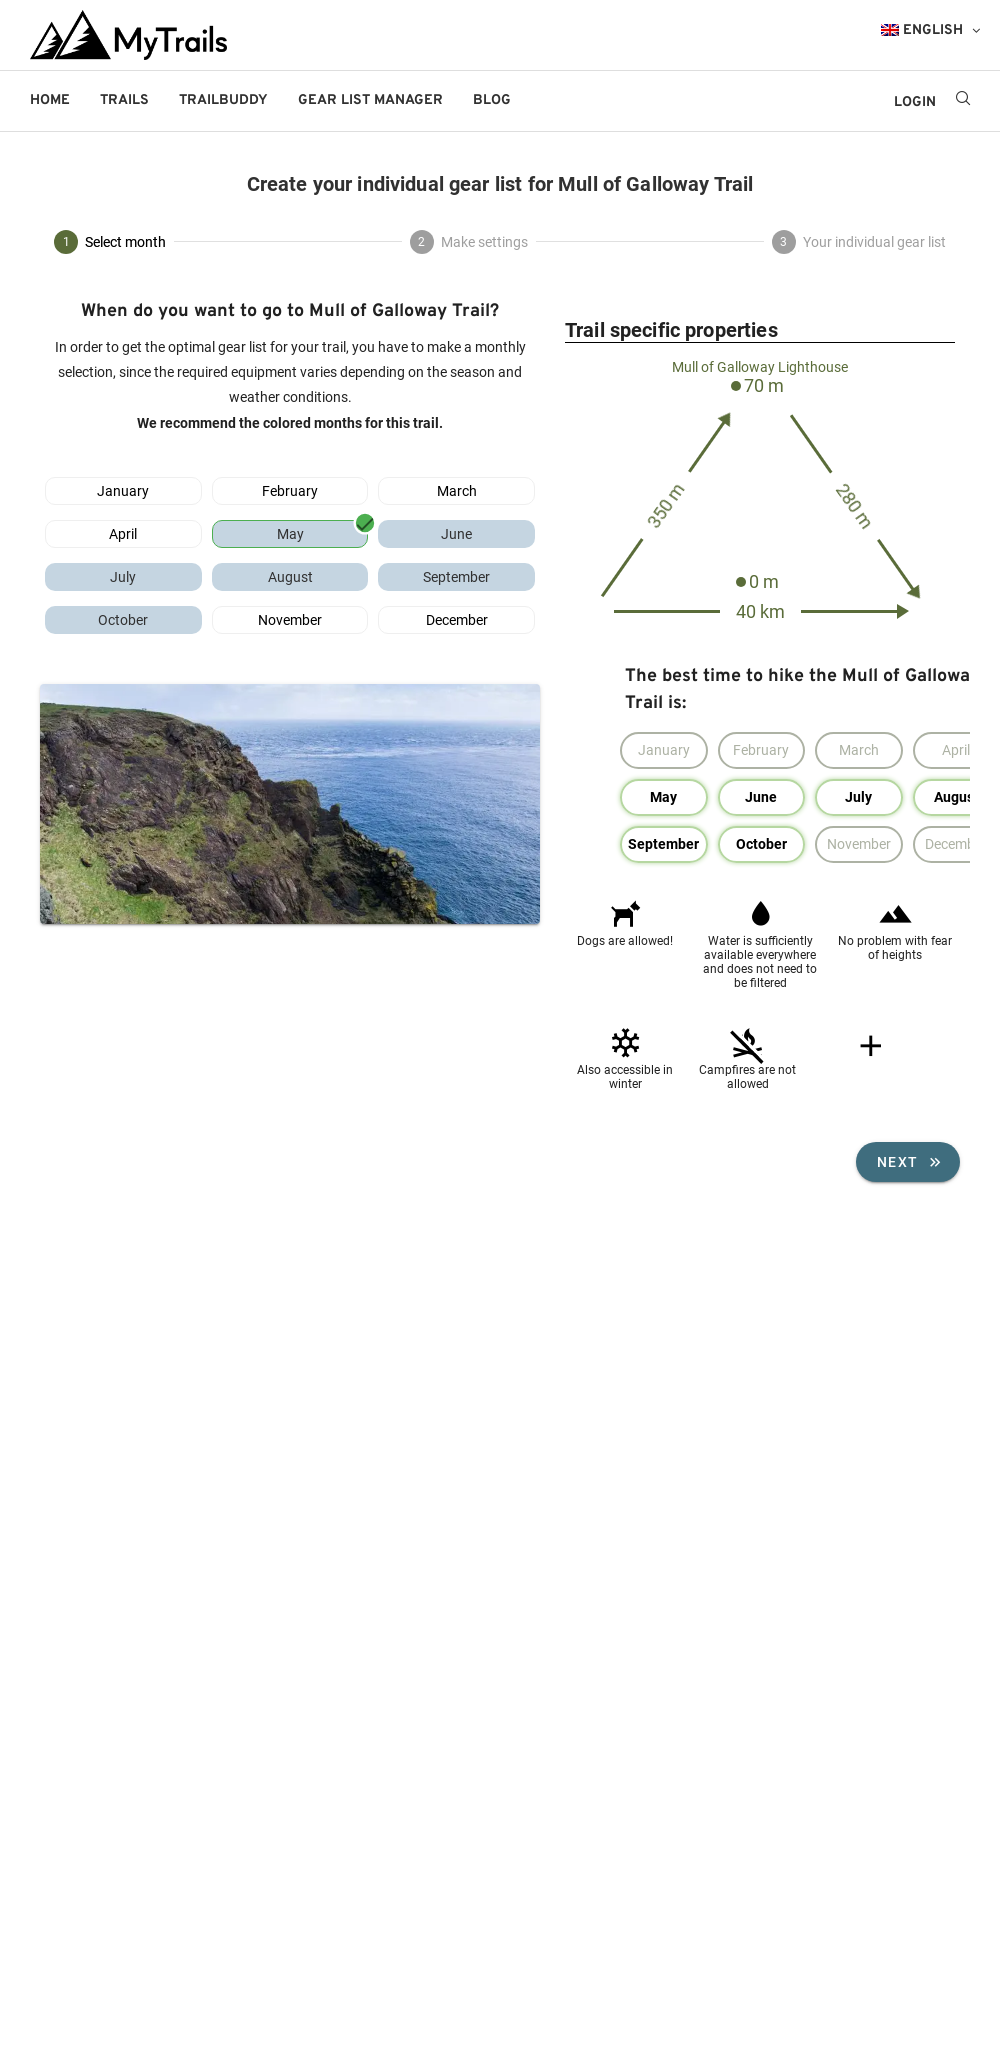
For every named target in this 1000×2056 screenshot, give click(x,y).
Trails (124, 100)
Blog (492, 100)
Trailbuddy (223, 100)
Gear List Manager (370, 100)
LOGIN (915, 102)
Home (50, 100)
